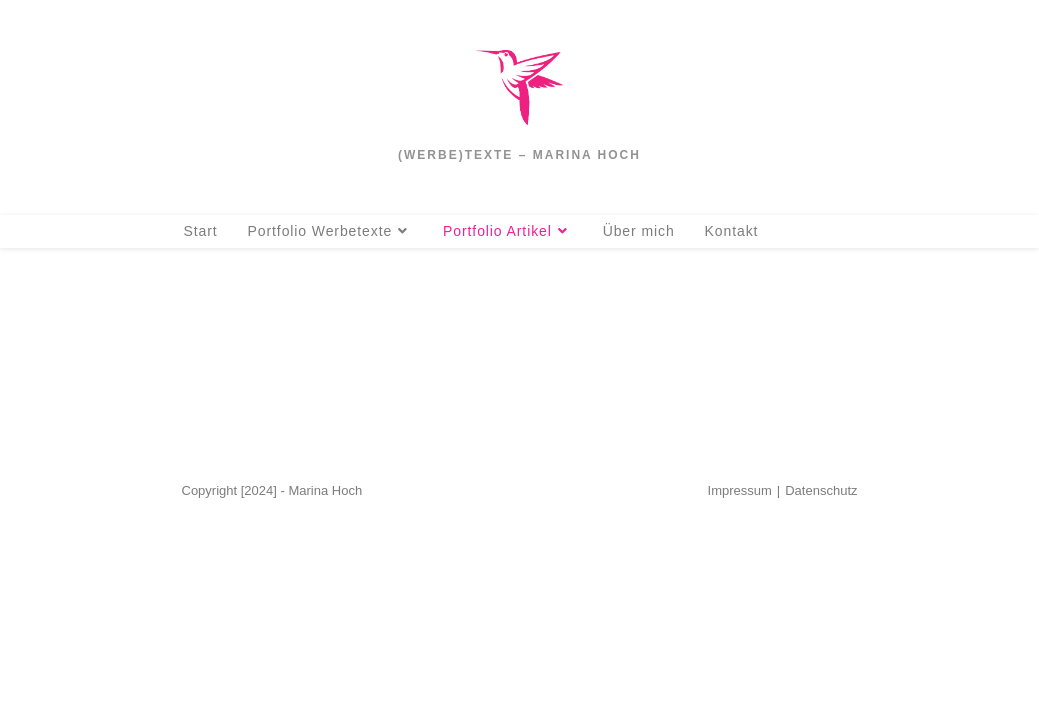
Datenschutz (821, 696)
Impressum (740, 696)
